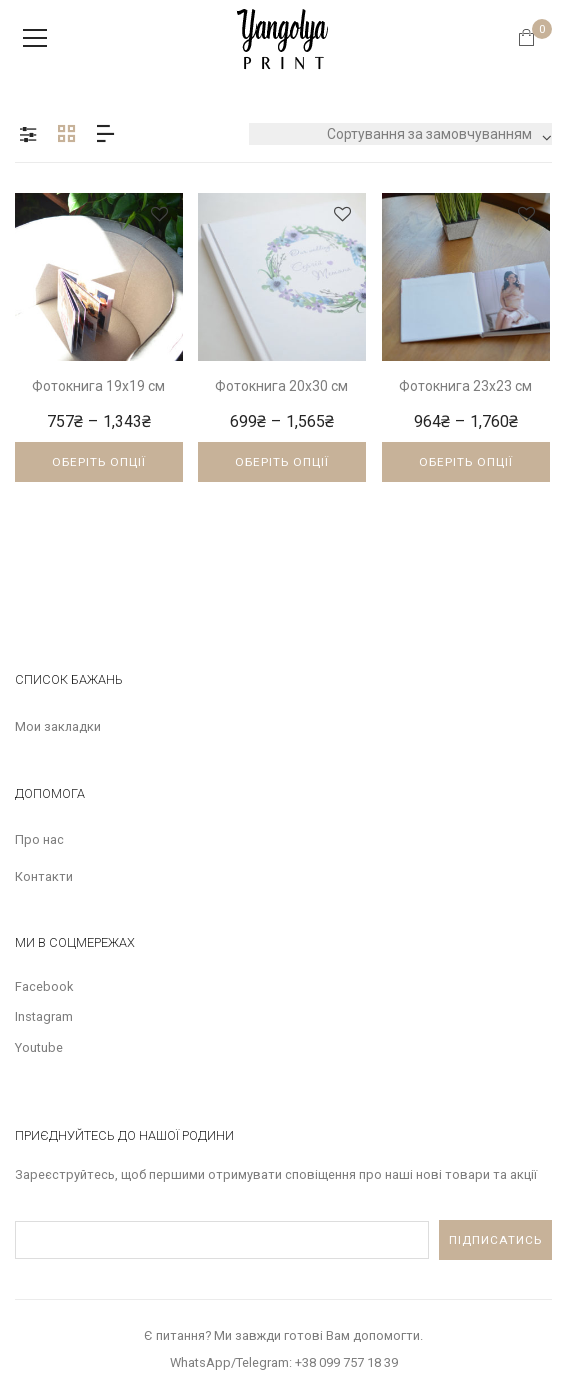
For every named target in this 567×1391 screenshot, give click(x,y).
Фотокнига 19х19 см (98, 386)
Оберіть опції (99, 462)
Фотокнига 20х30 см (281, 386)
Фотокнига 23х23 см (465, 386)
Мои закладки (58, 726)
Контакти (44, 876)
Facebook (44, 986)
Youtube (39, 1047)
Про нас (39, 839)
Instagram (44, 1016)
